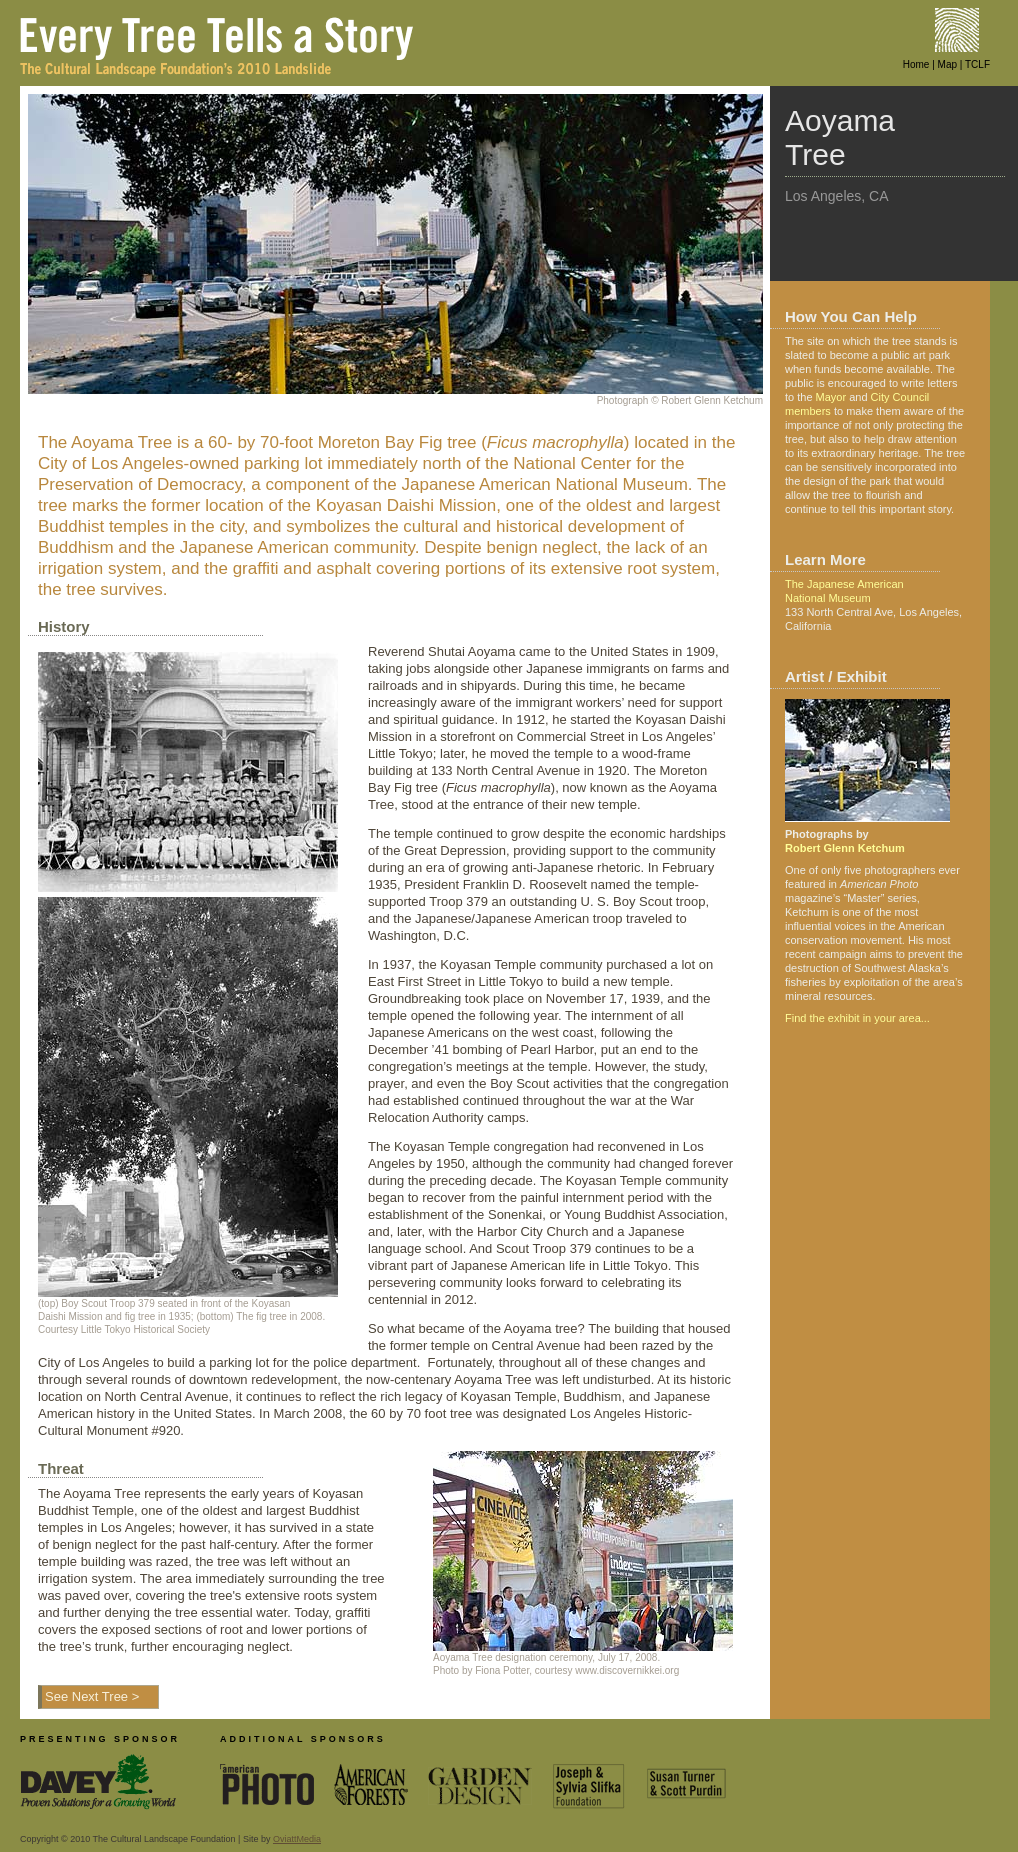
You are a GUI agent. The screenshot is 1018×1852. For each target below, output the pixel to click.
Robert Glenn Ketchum (845, 848)
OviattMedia (297, 1839)
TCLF (977, 64)
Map (947, 64)
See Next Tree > (92, 1696)
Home (916, 64)
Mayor (831, 397)
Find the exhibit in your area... (857, 1018)
